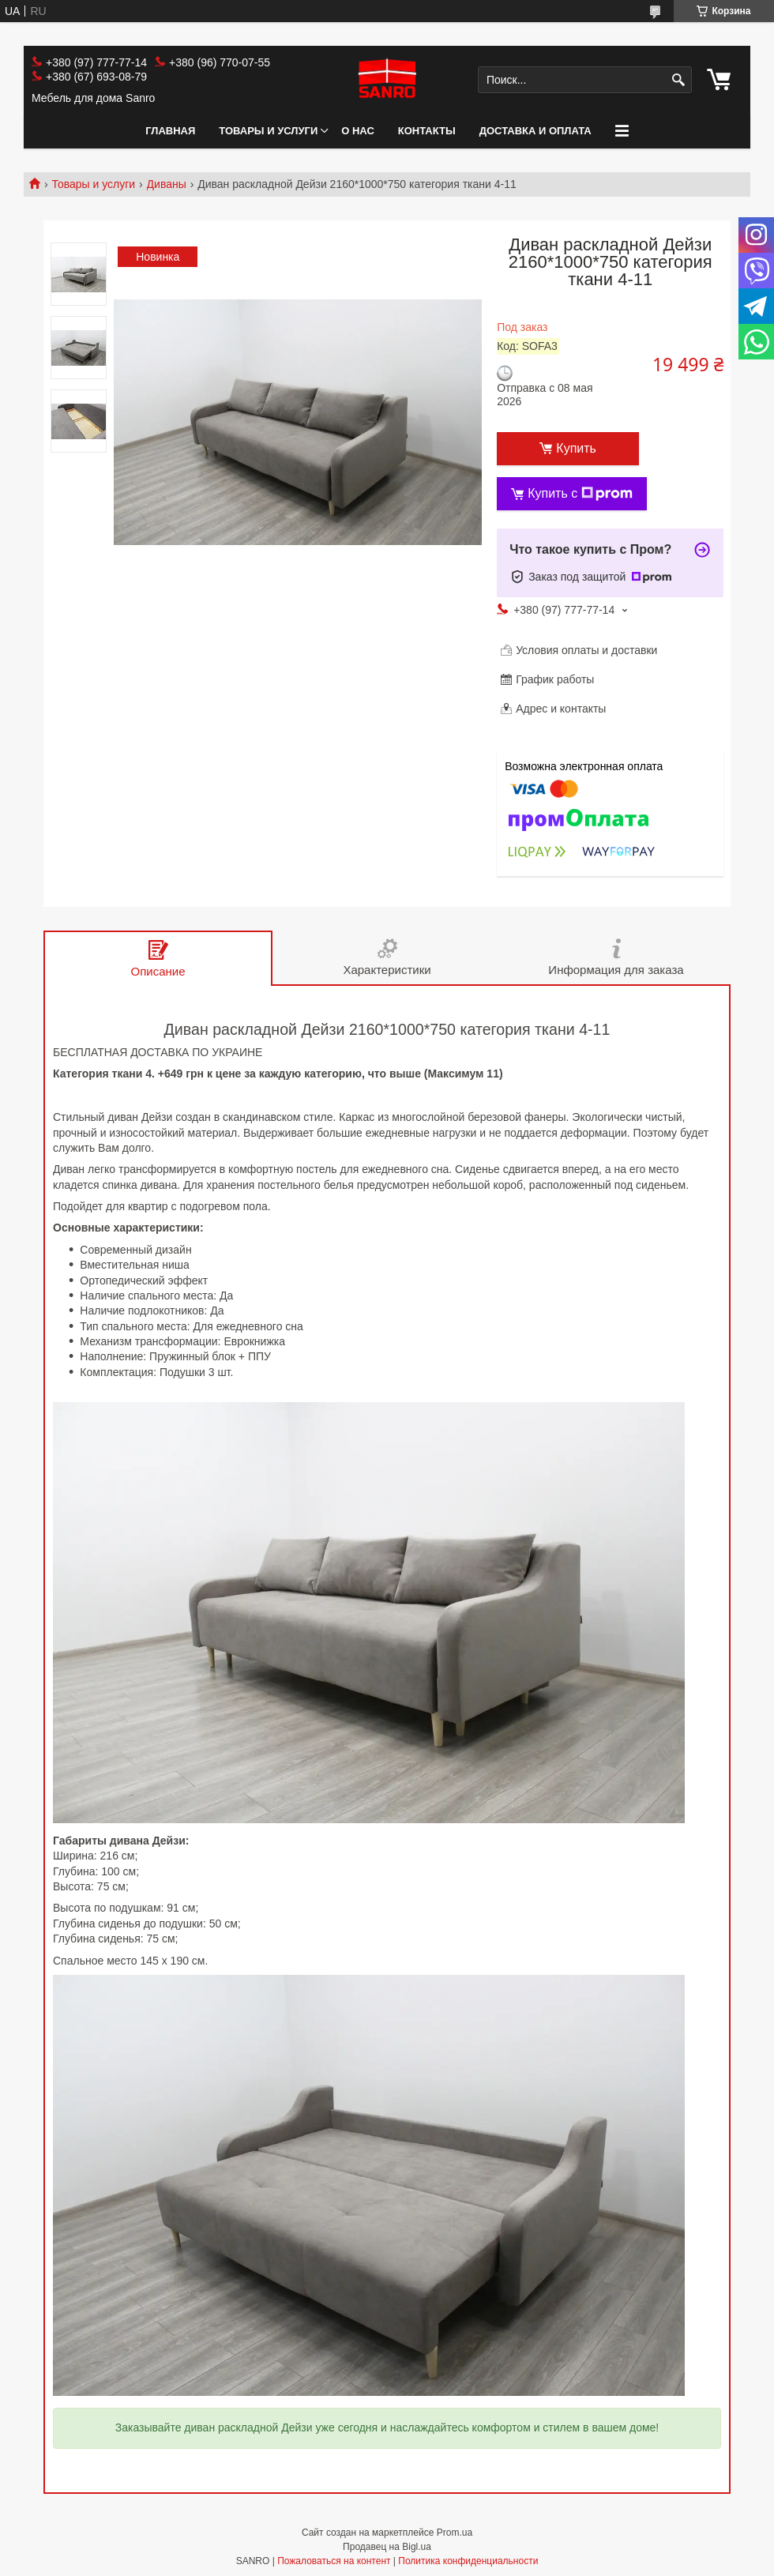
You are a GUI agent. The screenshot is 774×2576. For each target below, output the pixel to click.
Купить (576, 448)
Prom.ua (454, 2532)
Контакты (427, 131)
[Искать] (678, 80)
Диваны (166, 184)
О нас (357, 131)
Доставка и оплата (535, 131)
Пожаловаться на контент (333, 2561)
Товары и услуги (268, 131)
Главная (170, 131)
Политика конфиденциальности (468, 2561)
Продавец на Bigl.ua (387, 2546)
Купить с (580, 494)
